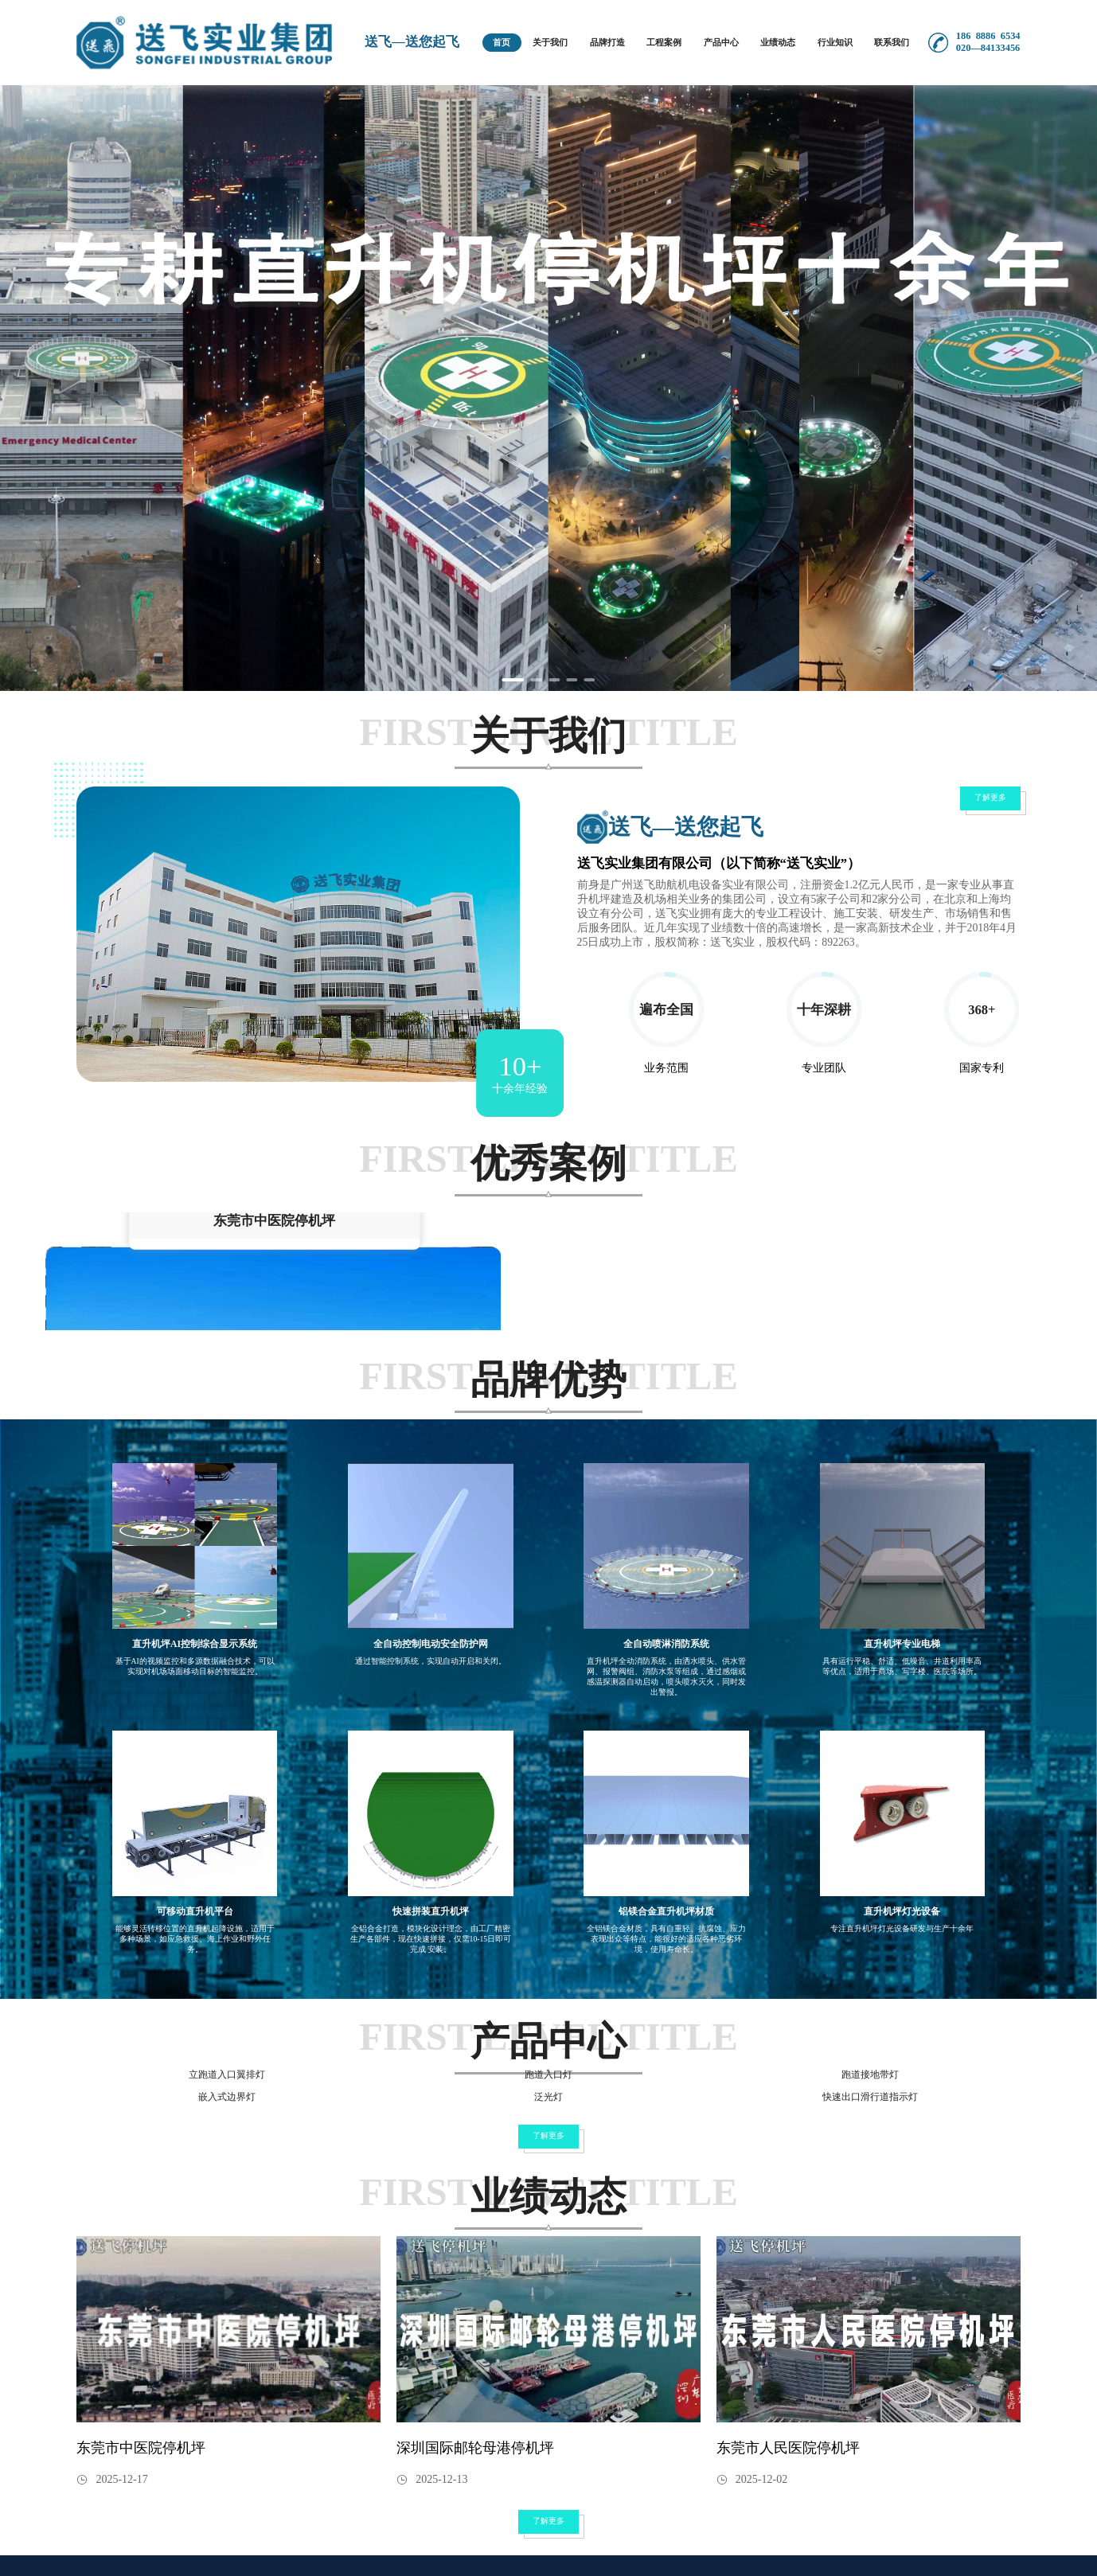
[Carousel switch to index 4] (573, 679)
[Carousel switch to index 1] (512, 679)
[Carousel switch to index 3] (554, 679)
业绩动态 (777, 42)
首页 (501, 42)
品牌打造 (607, 42)
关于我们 (550, 42)
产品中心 (721, 42)
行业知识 (835, 42)
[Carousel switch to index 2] (536, 679)
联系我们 (891, 42)
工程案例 (663, 42)
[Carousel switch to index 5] (591, 679)
